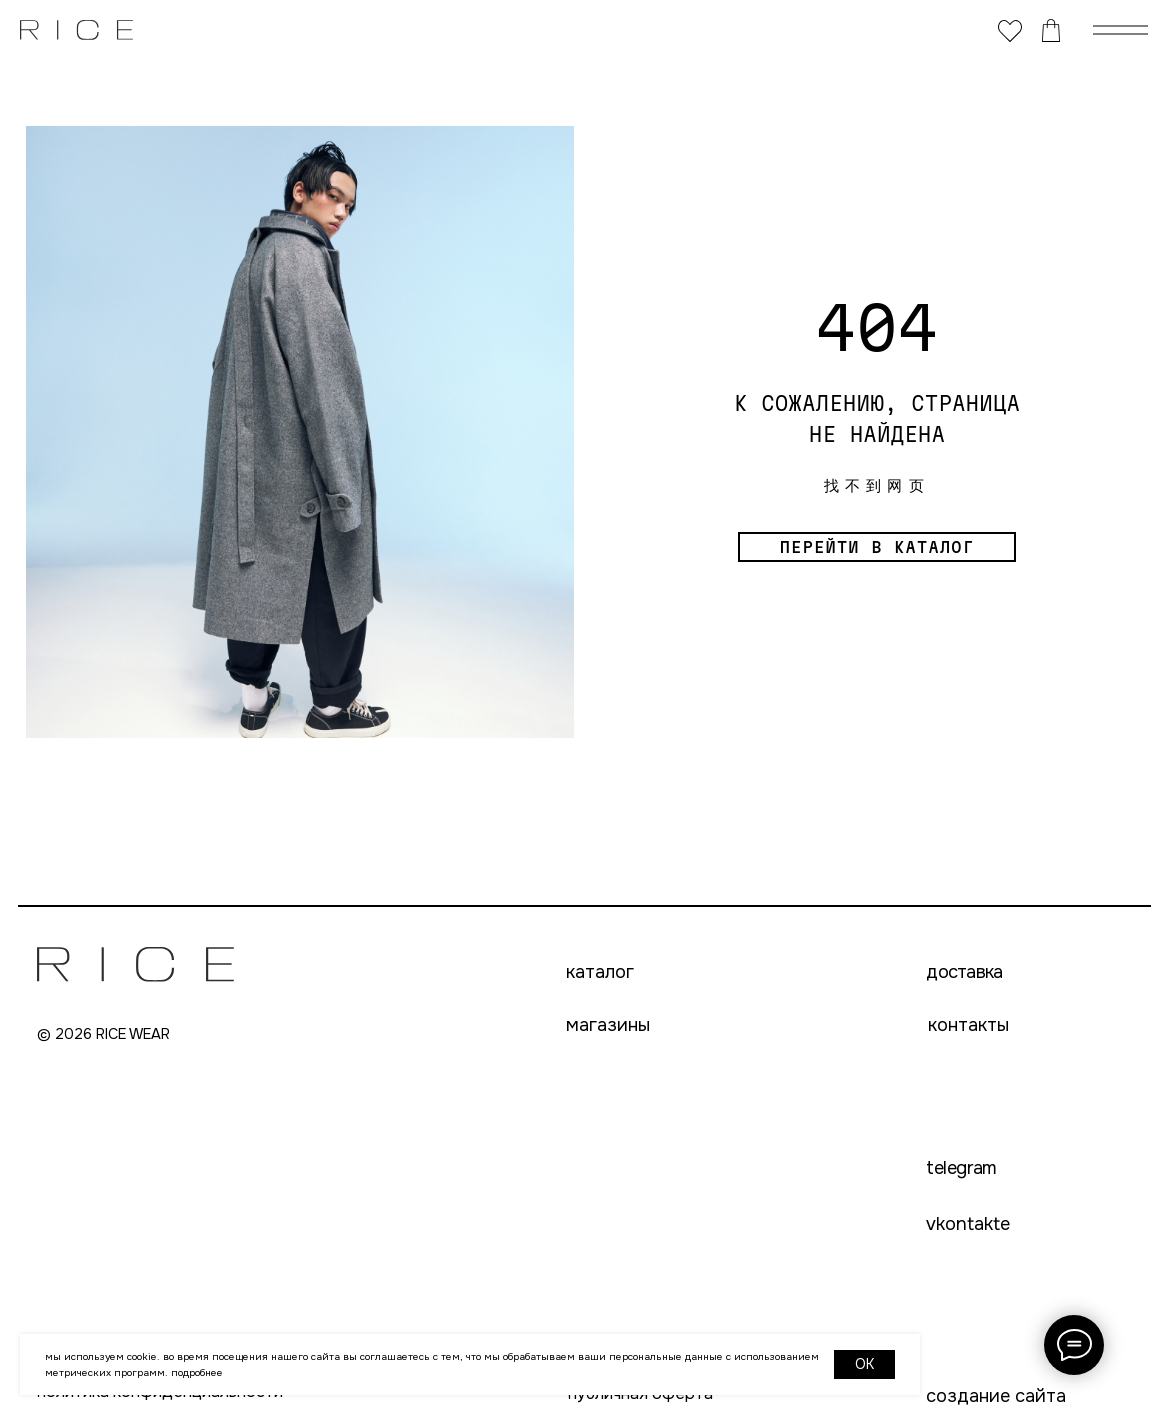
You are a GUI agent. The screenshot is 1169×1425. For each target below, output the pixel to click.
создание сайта (996, 1396)
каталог (600, 972)
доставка (964, 972)
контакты (968, 1025)
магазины (608, 1025)
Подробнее (197, 1372)
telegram (961, 1168)
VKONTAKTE (968, 1224)
